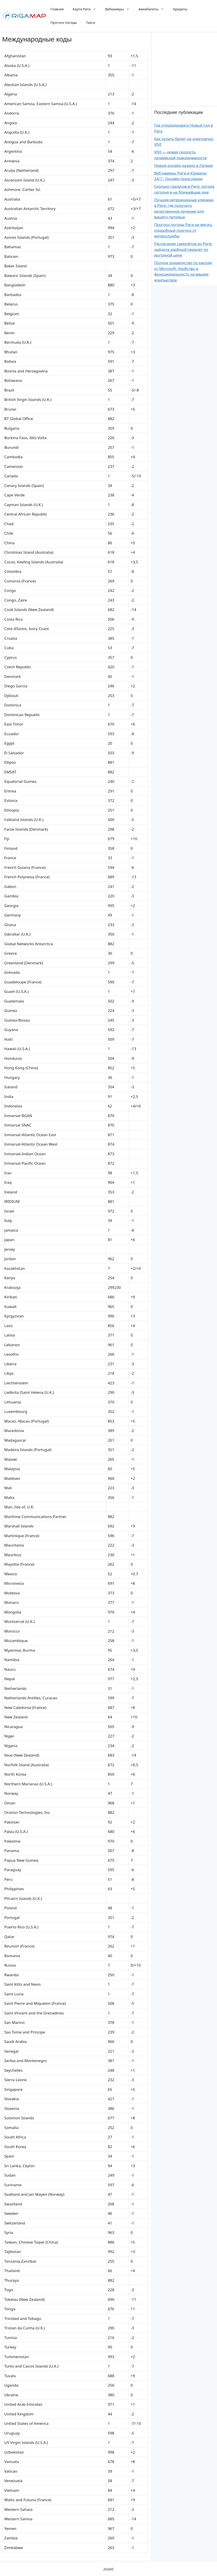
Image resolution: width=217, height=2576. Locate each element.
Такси (90, 22)
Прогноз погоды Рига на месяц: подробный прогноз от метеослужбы (183, 230)
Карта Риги (87, 9)
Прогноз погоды (63, 22)
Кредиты (180, 9)
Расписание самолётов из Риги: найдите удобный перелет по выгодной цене (183, 249)
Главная (57, 9)
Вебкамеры (119, 9)
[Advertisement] (184, 69)
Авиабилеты (153, 9)
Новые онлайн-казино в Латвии (183, 165)
